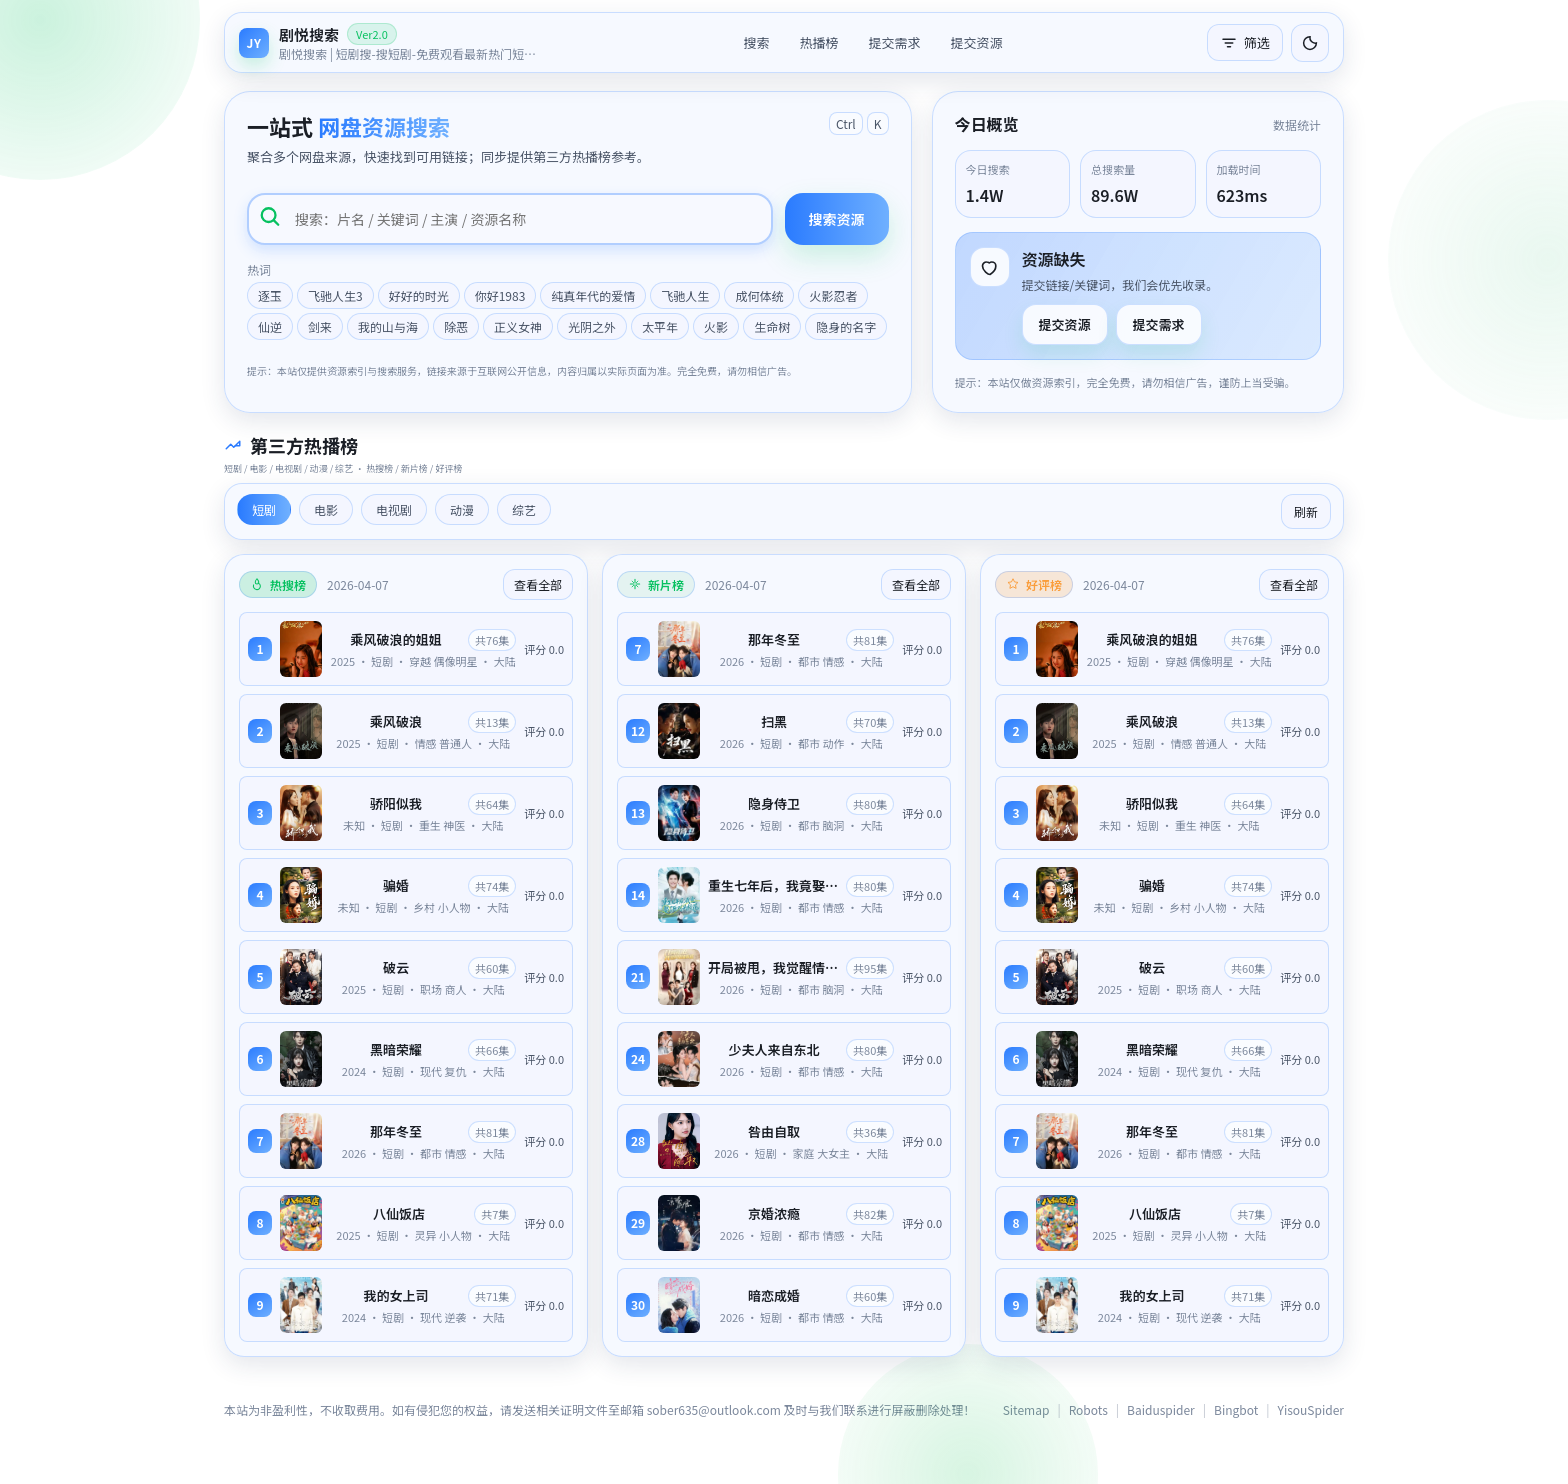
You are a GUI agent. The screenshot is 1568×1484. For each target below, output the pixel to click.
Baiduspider (1161, 1409)
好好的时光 (419, 295)
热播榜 (818, 42)
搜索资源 (837, 219)
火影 (716, 326)
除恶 (456, 326)
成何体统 (759, 295)
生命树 (772, 326)
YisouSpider (1311, 1409)
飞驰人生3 (335, 295)
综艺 (524, 509)
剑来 (320, 326)
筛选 (1245, 42)
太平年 (660, 326)
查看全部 (538, 584)
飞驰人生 (685, 295)
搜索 (756, 42)
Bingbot (1236, 1409)
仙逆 (270, 326)
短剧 (264, 509)
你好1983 (500, 295)
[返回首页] (389, 42)
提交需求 (894, 42)
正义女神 (518, 326)
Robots (1088, 1409)
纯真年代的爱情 (593, 295)
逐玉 (270, 295)
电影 (326, 509)
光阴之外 (592, 326)
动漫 (462, 509)
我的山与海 (388, 326)
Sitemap (1026, 1409)
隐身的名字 (846, 326)
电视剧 (394, 509)
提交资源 (977, 42)
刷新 (1306, 511)
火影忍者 (833, 295)
